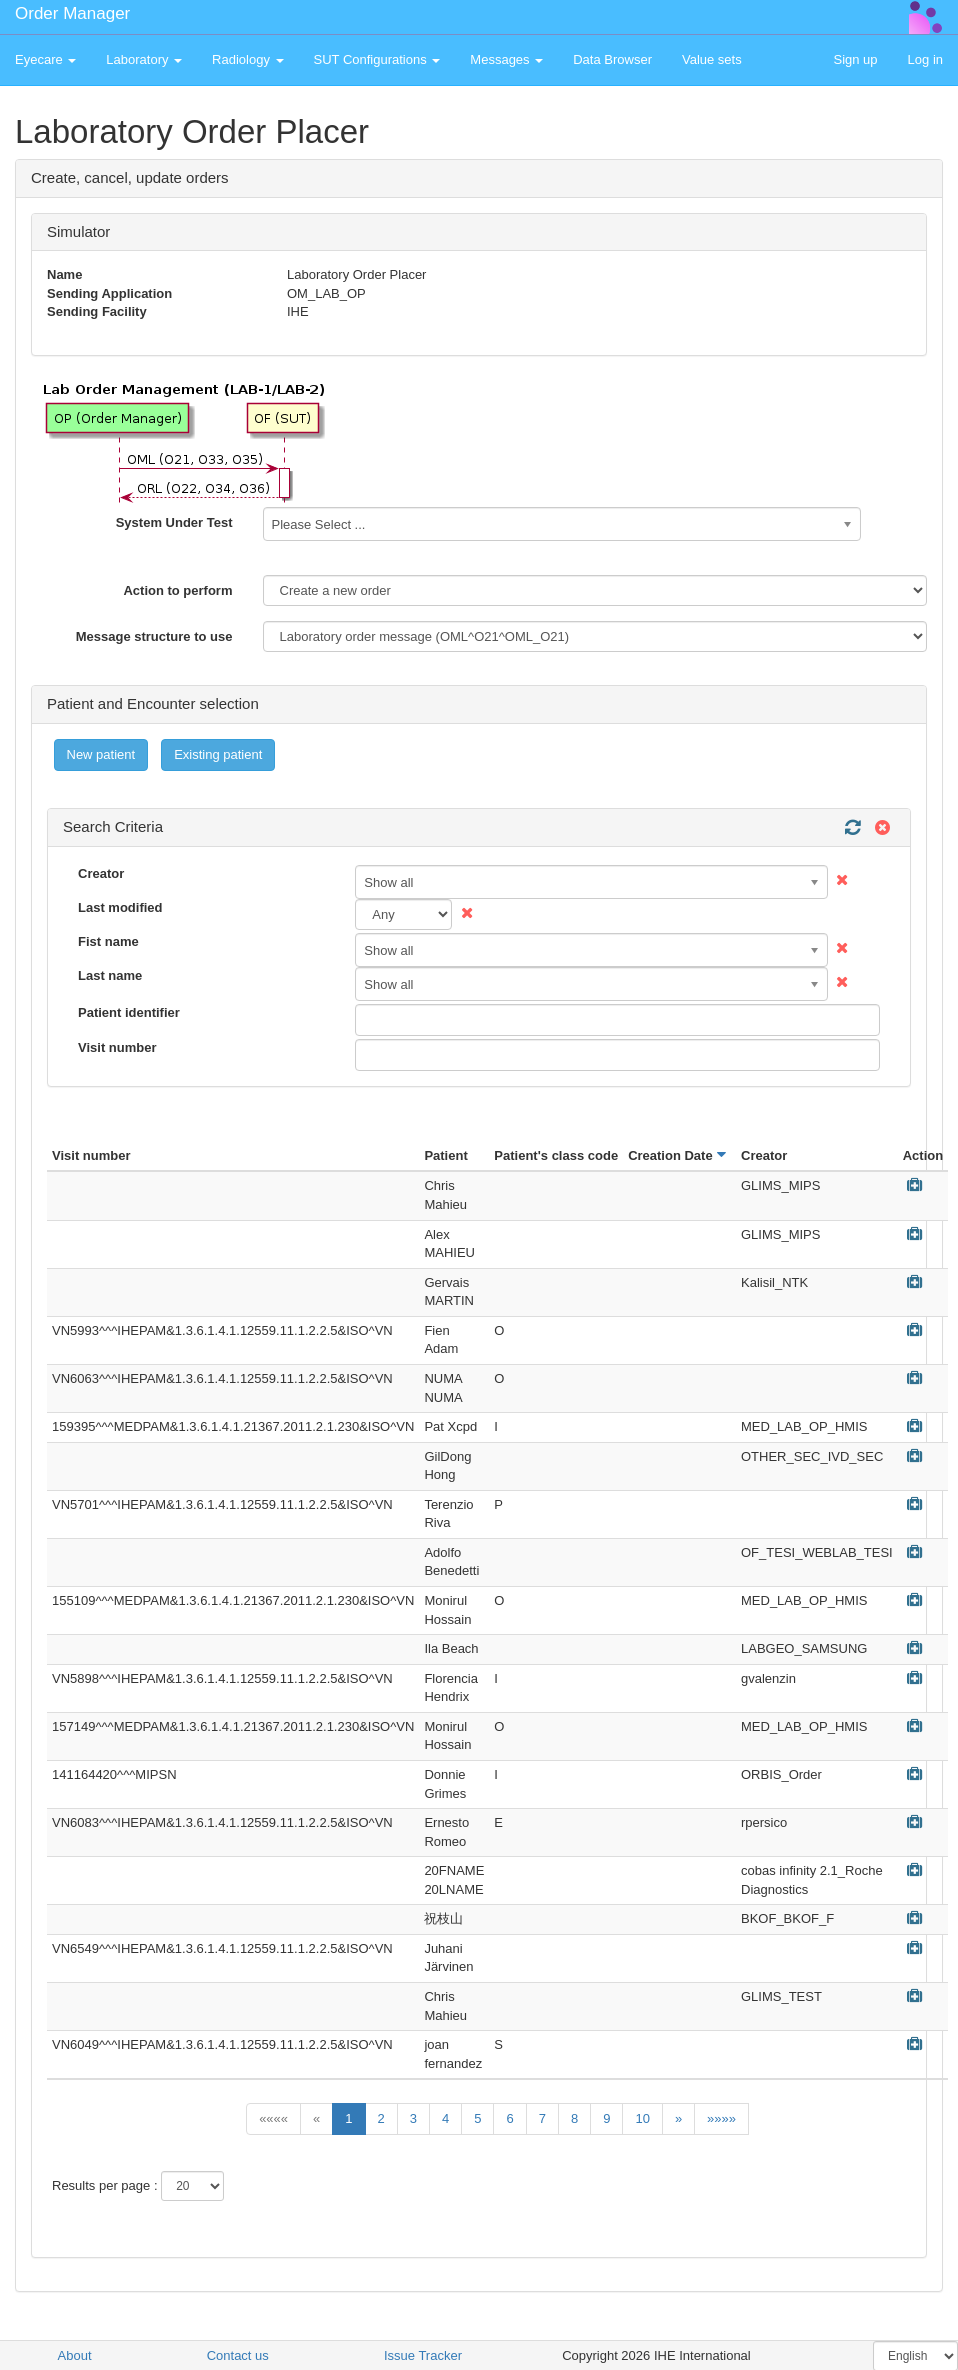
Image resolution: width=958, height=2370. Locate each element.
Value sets (712, 59)
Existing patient (218, 754)
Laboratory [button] (144, 59)
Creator (101, 873)
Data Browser (612, 59)
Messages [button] (506, 59)
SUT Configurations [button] (377, 59)
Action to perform (177, 590)
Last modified (120, 907)
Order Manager (72, 13)
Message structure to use (154, 636)
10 (642, 2118)
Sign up (855, 59)
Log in (925, 59)
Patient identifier (129, 1012)
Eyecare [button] (45, 59)
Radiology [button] (247, 59)
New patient (101, 754)
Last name (110, 975)
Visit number (117, 1047)
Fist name (108, 941)
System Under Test (174, 522)
